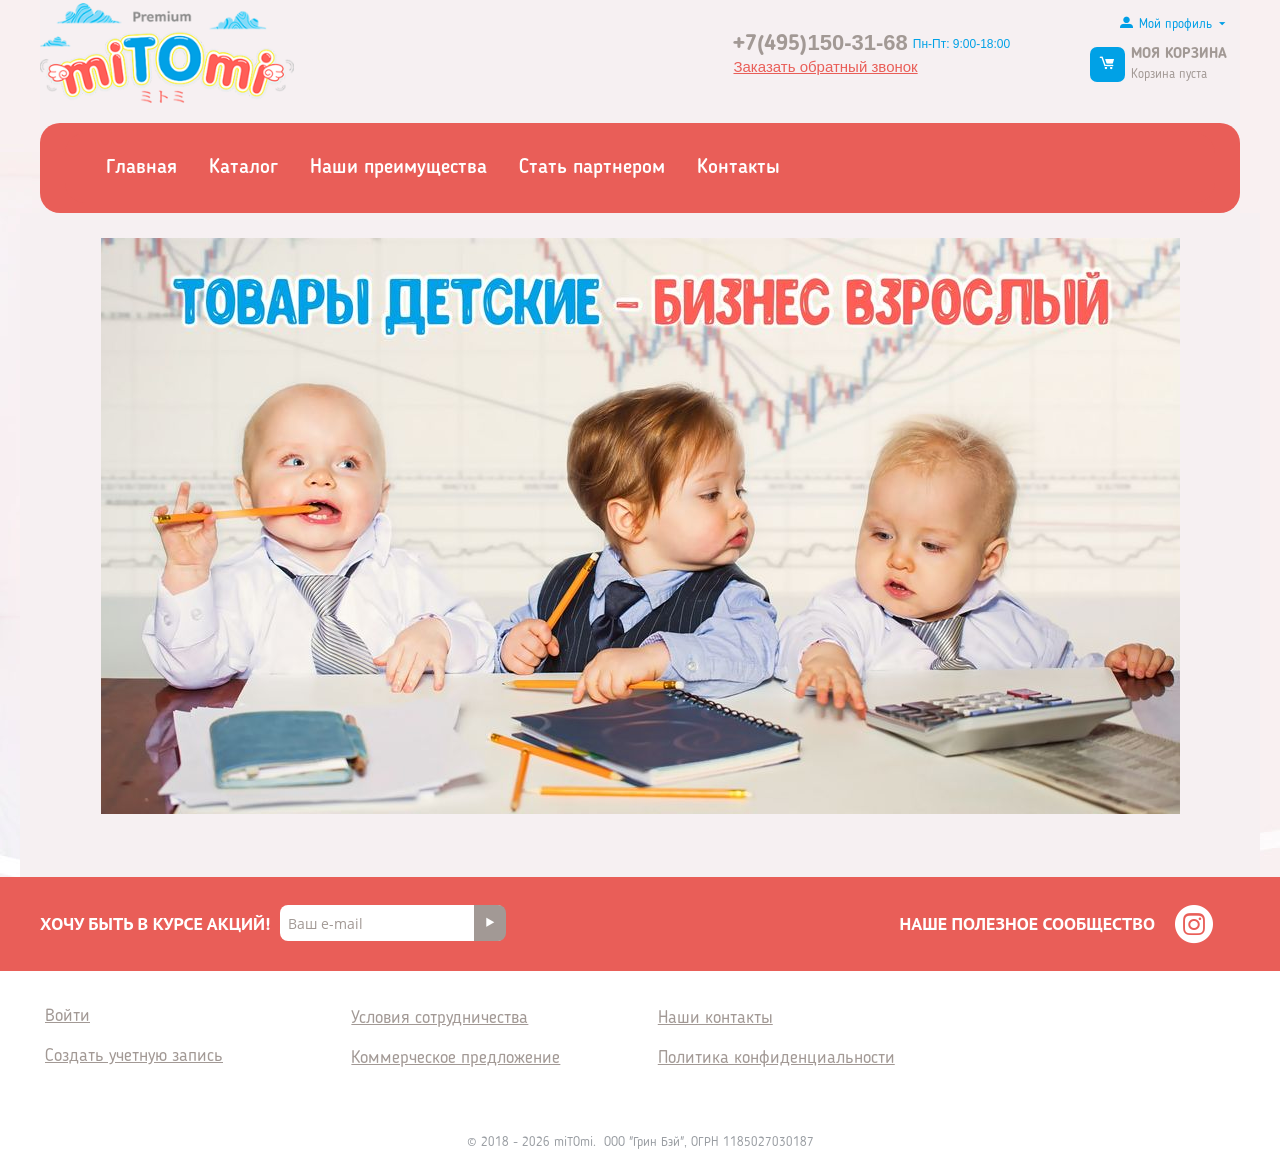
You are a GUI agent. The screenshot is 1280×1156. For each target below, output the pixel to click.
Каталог (243, 168)
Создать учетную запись (134, 1056)
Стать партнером (592, 168)
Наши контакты (715, 1018)
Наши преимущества (398, 168)
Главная (141, 168)
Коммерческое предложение (455, 1058)
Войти (67, 1016)
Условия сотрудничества (439, 1018)
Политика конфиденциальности (776, 1058)
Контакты (738, 168)
